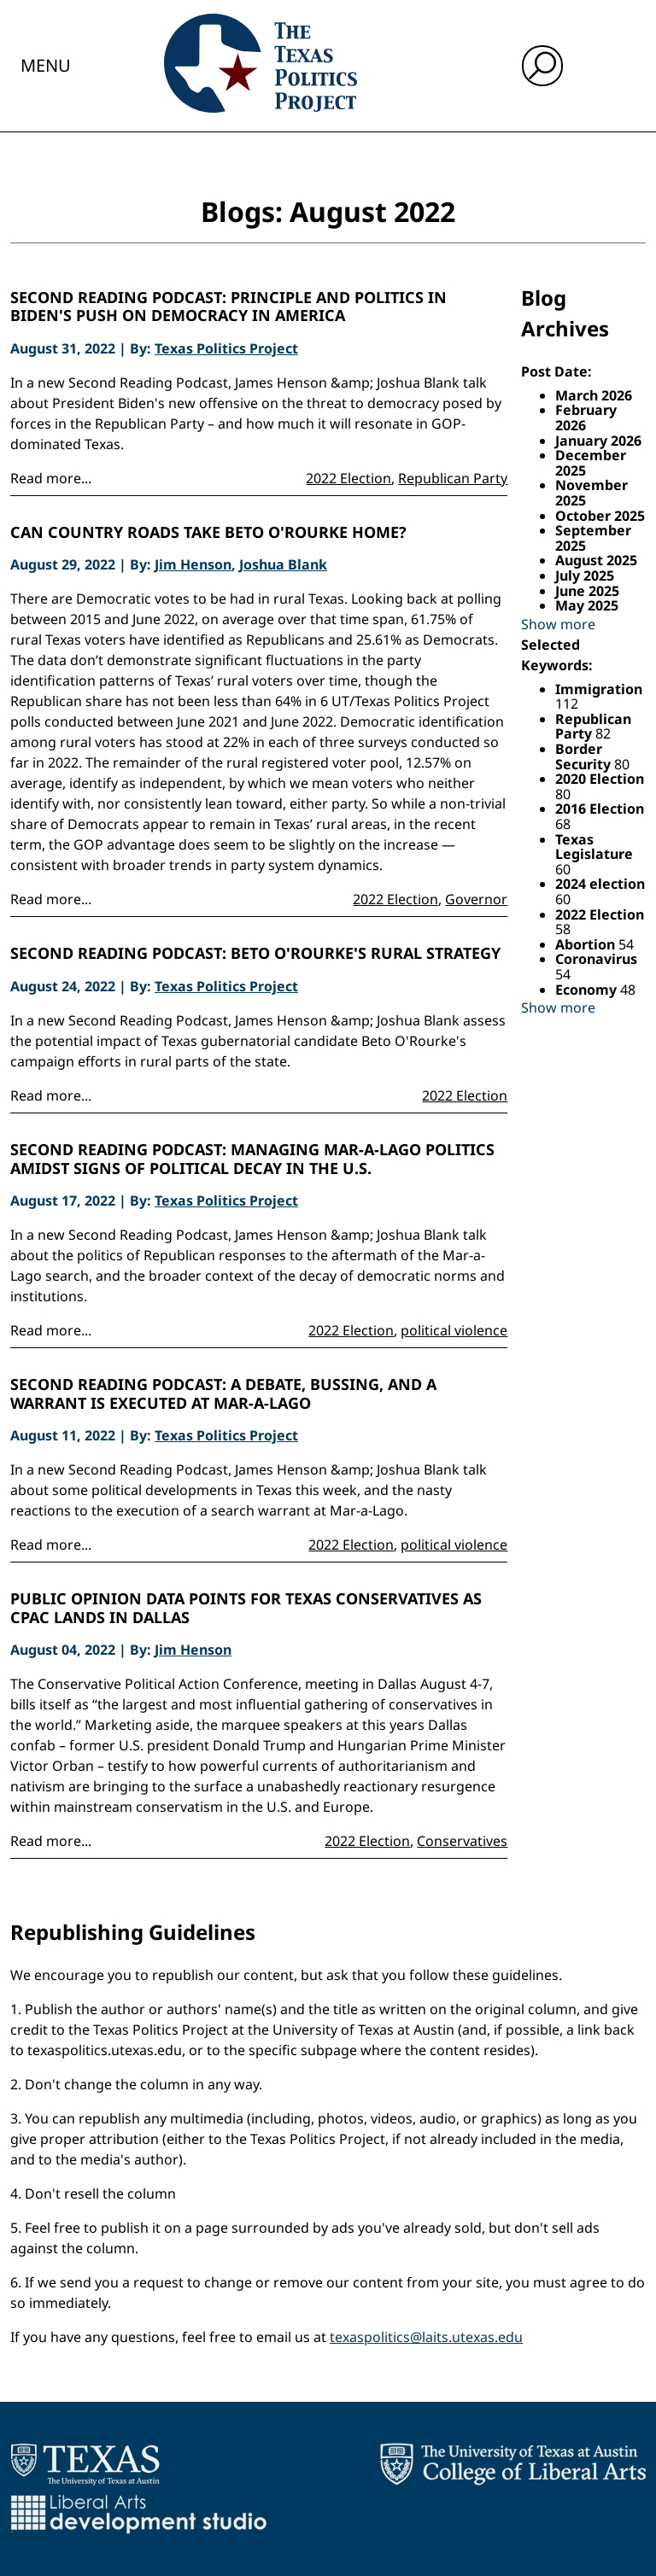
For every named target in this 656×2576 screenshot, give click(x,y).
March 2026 (593, 395)
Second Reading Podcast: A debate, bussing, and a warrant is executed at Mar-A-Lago (223, 1394)
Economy (587, 989)
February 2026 (586, 417)
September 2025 (593, 538)
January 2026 (598, 440)
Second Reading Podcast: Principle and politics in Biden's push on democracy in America (228, 307)
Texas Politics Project (226, 348)
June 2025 (587, 590)
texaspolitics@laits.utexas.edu (426, 2337)
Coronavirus (596, 958)
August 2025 (596, 560)
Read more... (50, 478)
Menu (45, 65)
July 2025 (584, 575)
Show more (558, 624)
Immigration (598, 689)
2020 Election (599, 778)
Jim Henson (193, 564)
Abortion (586, 944)
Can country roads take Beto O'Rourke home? (208, 532)
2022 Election (348, 478)
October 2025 (600, 515)
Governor (476, 899)
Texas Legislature (594, 847)
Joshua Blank (283, 564)
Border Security (584, 756)
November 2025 (591, 493)
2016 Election (599, 808)
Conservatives (462, 1840)
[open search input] (542, 65)
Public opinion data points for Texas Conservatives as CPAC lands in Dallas (246, 1608)
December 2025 (590, 463)
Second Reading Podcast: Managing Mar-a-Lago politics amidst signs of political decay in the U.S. (252, 1159)
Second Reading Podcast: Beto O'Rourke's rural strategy (255, 953)
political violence (454, 1330)
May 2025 (586, 605)
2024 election (600, 883)
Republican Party (452, 478)
